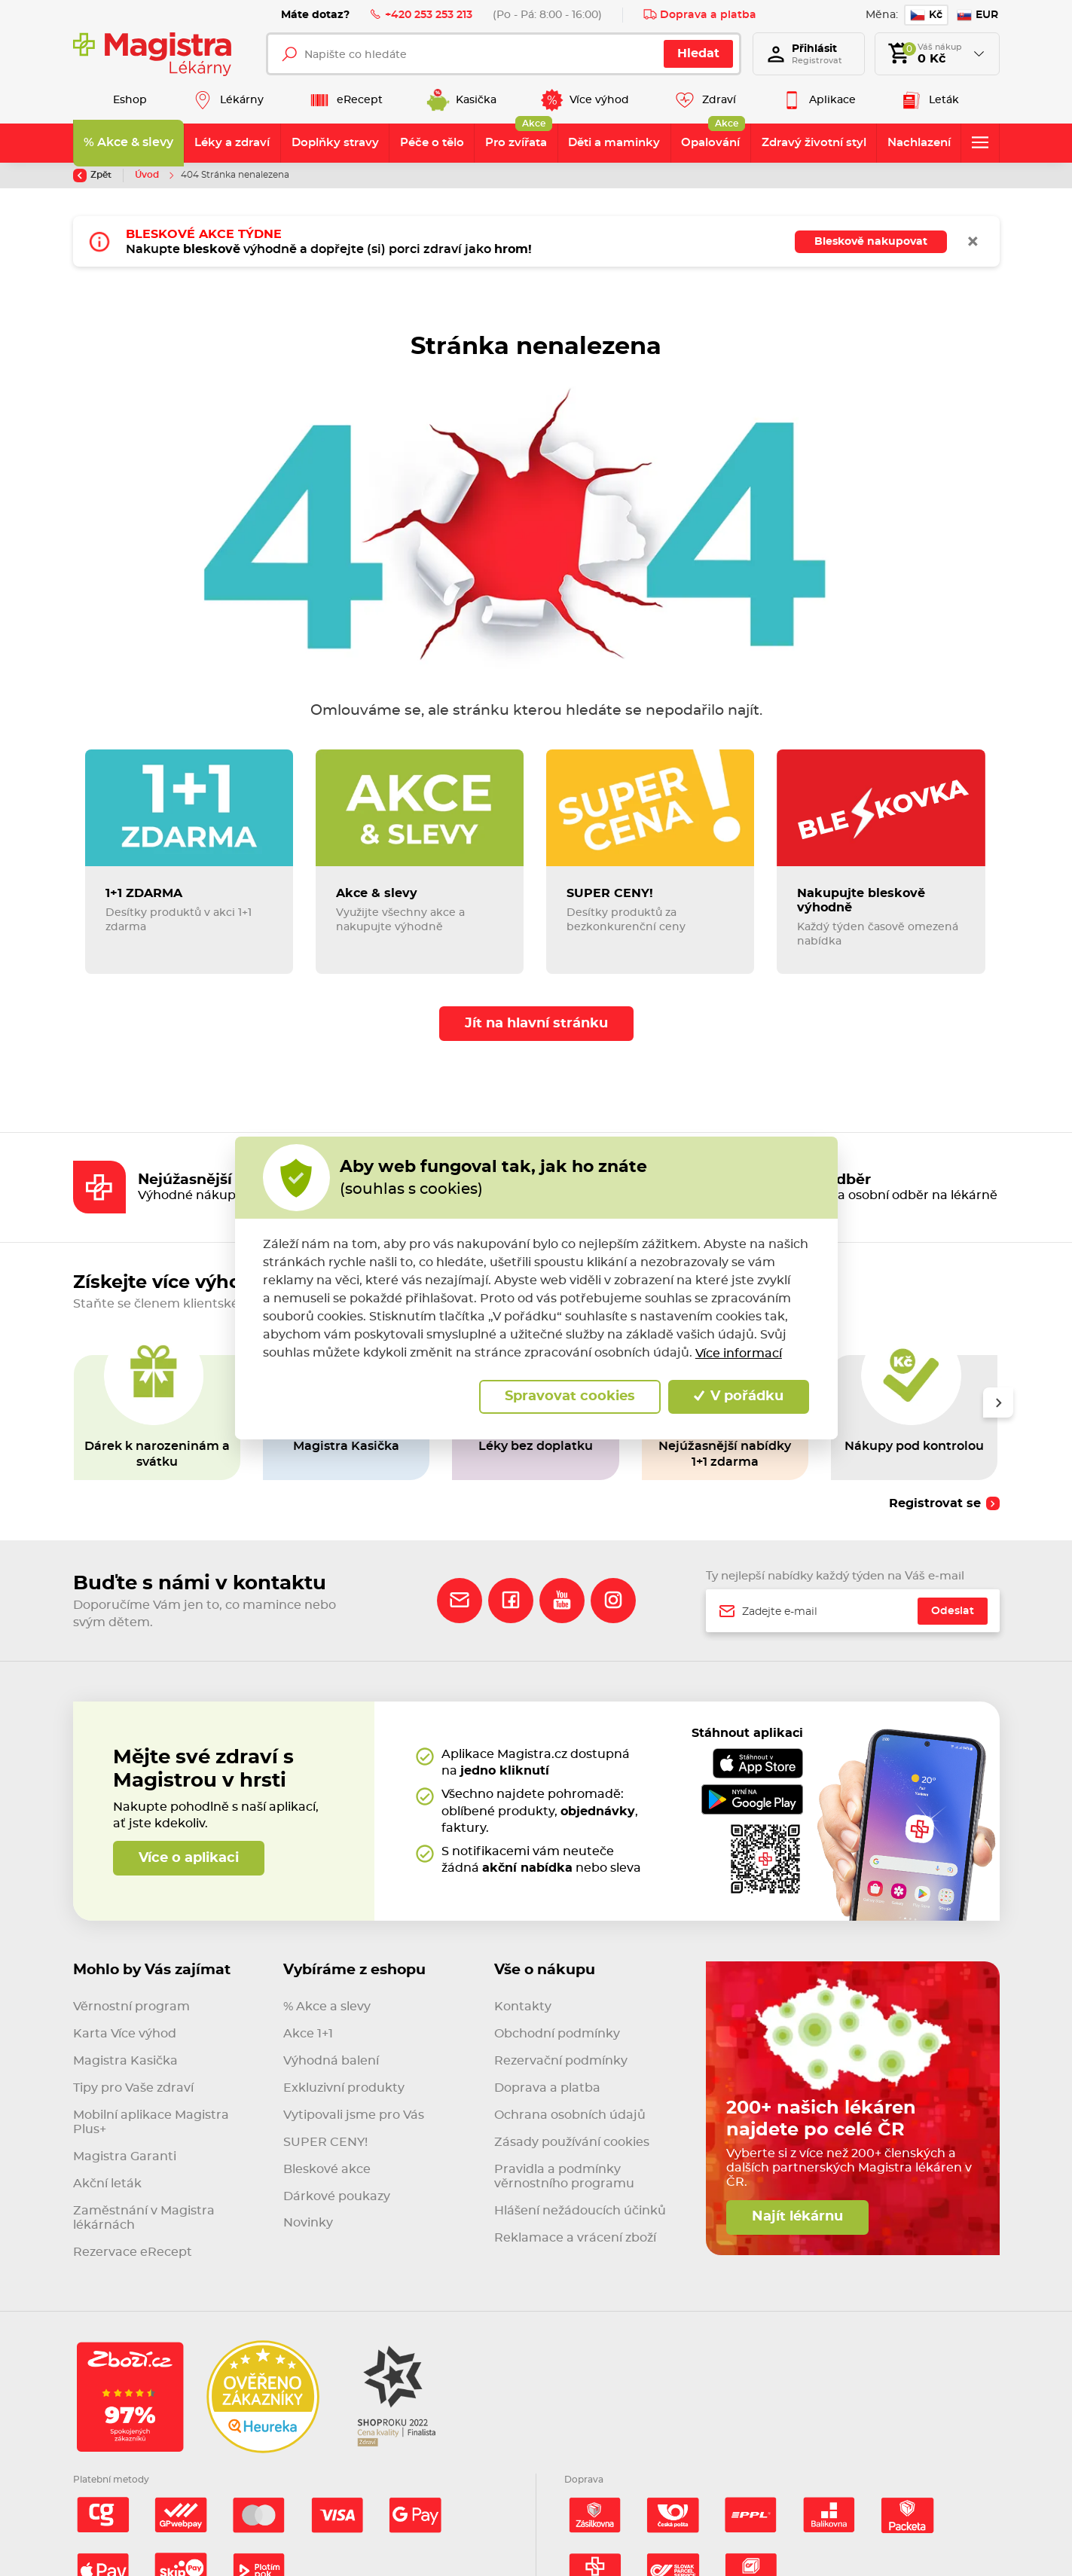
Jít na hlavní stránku (536, 1023)
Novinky (308, 2223)
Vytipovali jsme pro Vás (353, 2115)
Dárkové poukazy (336, 2196)
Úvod (148, 174)
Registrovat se (935, 1503)
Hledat (698, 53)
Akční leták (107, 2184)
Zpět (92, 175)
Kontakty (522, 2007)
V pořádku (739, 1396)
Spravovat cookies (570, 1396)
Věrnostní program (131, 2007)
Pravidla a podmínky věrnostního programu (564, 2176)
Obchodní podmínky (557, 2034)
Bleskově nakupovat (870, 241)
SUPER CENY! (325, 2142)
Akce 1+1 (308, 2034)
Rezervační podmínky (561, 2061)
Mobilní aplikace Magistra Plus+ (151, 2122)
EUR (977, 15)
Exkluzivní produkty (344, 2088)
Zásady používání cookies (571, 2142)
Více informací (738, 1354)
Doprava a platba (699, 14)
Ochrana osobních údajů (570, 2115)
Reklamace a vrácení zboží (575, 2238)
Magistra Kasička (125, 2061)
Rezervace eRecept (132, 2252)
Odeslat (952, 1610)
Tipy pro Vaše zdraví (133, 2088)
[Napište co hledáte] (503, 53)
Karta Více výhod (124, 2034)
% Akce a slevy (327, 2007)
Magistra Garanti (124, 2156)
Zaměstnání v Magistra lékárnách (144, 2218)
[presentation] (997, 1402)
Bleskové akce (327, 2169)
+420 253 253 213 (421, 14)
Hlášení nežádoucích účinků (580, 2211)
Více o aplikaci (189, 1858)
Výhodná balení (331, 2061)
